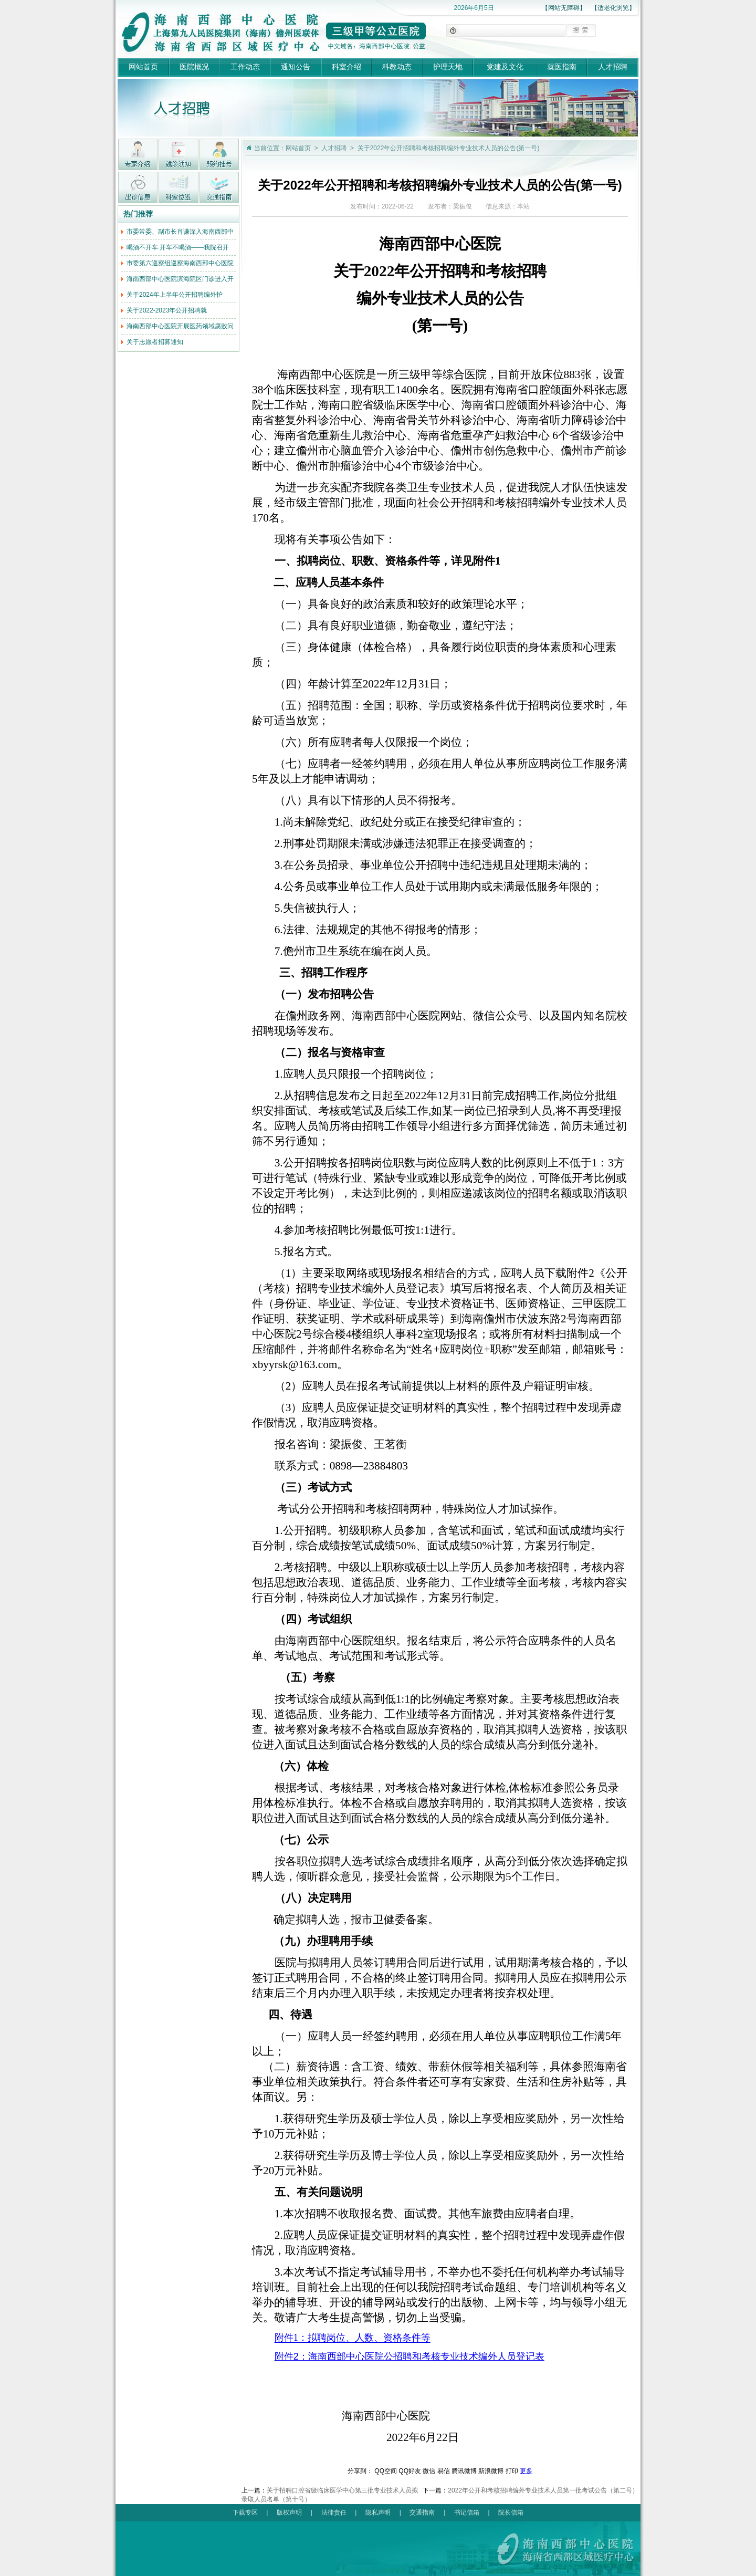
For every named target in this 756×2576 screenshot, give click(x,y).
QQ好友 (409, 2471)
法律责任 (333, 2512)
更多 (526, 2471)
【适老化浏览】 (613, 8)
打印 (512, 2471)
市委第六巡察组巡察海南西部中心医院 (180, 263)
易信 (443, 2471)
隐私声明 (378, 2512)
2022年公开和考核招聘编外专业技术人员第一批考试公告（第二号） (543, 2490)
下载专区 (245, 2512)
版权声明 (289, 2512)
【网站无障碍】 (564, 8)
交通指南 (422, 2512)
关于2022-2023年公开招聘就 (167, 310)
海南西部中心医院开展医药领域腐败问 (180, 326)
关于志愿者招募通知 (155, 342)
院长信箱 (510, 2512)
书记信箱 (466, 2512)
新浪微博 (490, 2471)
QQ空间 (385, 2471)
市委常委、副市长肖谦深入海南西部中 (180, 231)
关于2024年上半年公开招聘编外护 (175, 294)
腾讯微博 (464, 2471)
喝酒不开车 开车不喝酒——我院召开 (178, 247)
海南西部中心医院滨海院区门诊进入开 (180, 279)
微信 (429, 2471)
